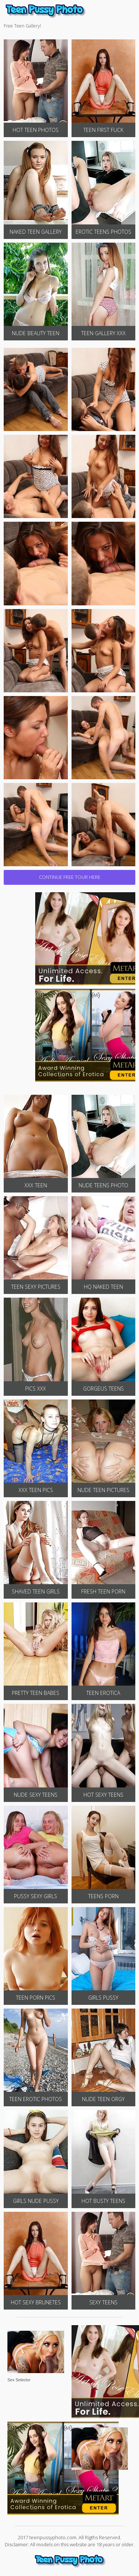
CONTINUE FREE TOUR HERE (69, 877)
